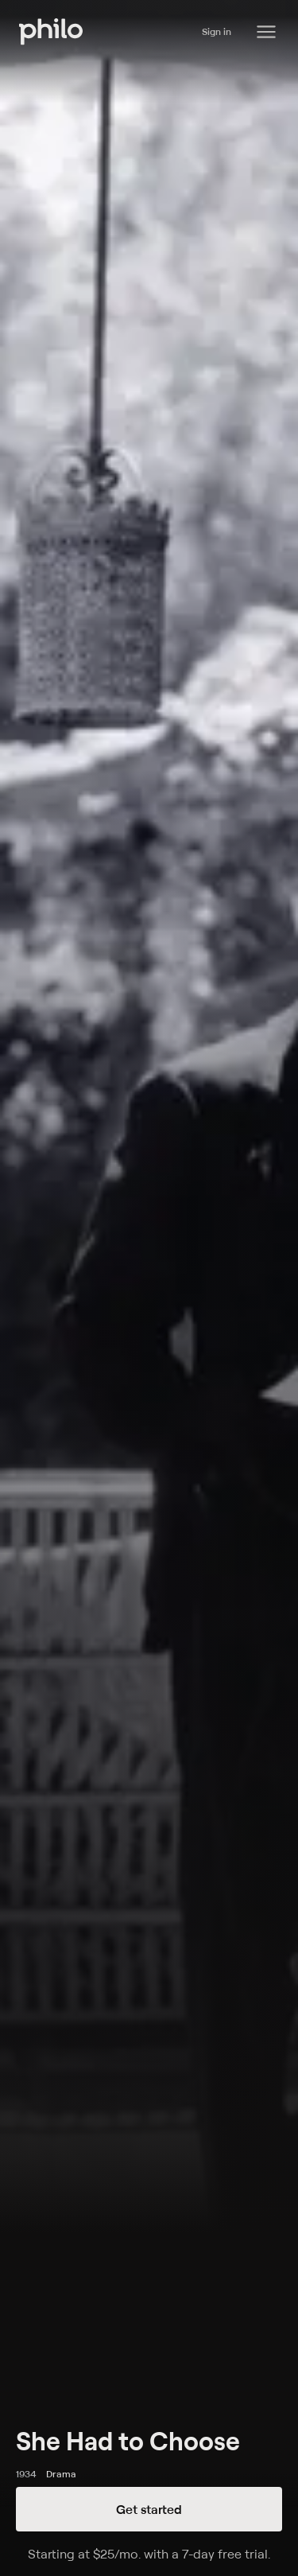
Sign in (216, 31)
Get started (149, 2509)
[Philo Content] (266, 32)
